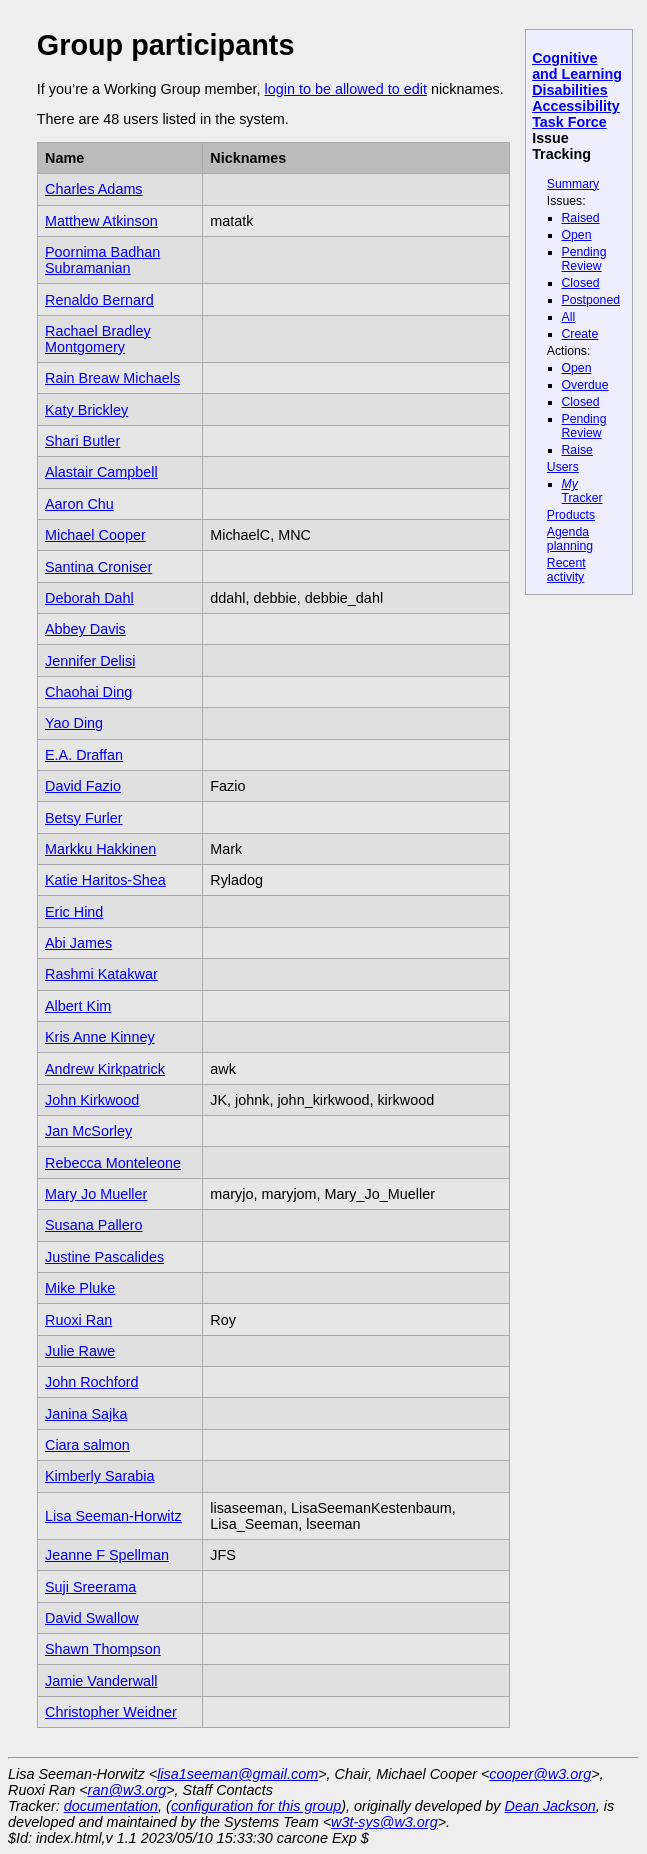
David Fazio (83, 786)
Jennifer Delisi (90, 661)
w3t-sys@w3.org (384, 1822)
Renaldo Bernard (99, 300)
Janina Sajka (86, 1414)
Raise (577, 450)
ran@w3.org (127, 1790)
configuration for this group (256, 1806)
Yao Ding (74, 723)
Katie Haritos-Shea (105, 880)
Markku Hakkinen (100, 849)
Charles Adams (94, 189)
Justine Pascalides (104, 1257)
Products (571, 515)
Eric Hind (74, 912)
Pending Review (584, 259)
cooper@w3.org (540, 1774)
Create (580, 334)
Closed (581, 283)
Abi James (78, 943)
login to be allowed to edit (345, 89)
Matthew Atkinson (101, 221)
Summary (573, 184)
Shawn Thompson (103, 1649)
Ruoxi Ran (78, 1320)
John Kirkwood (92, 1100)
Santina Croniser (98, 567)
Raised (581, 218)
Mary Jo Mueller (96, 1194)
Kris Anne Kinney (100, 1037)
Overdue (585, 385)
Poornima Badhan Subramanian (102, 260)
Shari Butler (82, 441)
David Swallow (92, 1618)
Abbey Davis (85, 629)
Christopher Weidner (111, 1712)
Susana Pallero (94, 1225)
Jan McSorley (88, 1131)
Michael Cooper (95, 535)
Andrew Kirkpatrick (105, 1069)
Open (577, 235)
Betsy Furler (84, 818)
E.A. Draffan (84, 755)
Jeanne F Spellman (107, 1555)
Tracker (582, 491)
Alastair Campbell (101, 472)
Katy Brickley (86, 410)
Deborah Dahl (89, 598)
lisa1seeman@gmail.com (237, 1774)
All (569, 317)
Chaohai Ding (88, 692)
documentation (111, 1806)
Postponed (591, 300)
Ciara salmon (87, 1445)
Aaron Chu (79, 504)
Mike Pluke (80, 1288)
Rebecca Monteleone (113, 1163)
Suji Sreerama (90, 1587)
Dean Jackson (550, 1806)
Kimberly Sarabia (100, 1476)
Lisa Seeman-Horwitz (113, 1516)
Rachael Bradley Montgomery (98, 339)
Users (563, 467)
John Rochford (92, 1382)
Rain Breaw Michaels (112, 378)
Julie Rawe (80, 1351)
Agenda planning (570, 539)
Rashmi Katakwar (101, 974)
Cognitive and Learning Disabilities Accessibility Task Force (577, 90)
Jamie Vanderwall (101, 1681)
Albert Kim (78, 1006)
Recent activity (566, 570)
